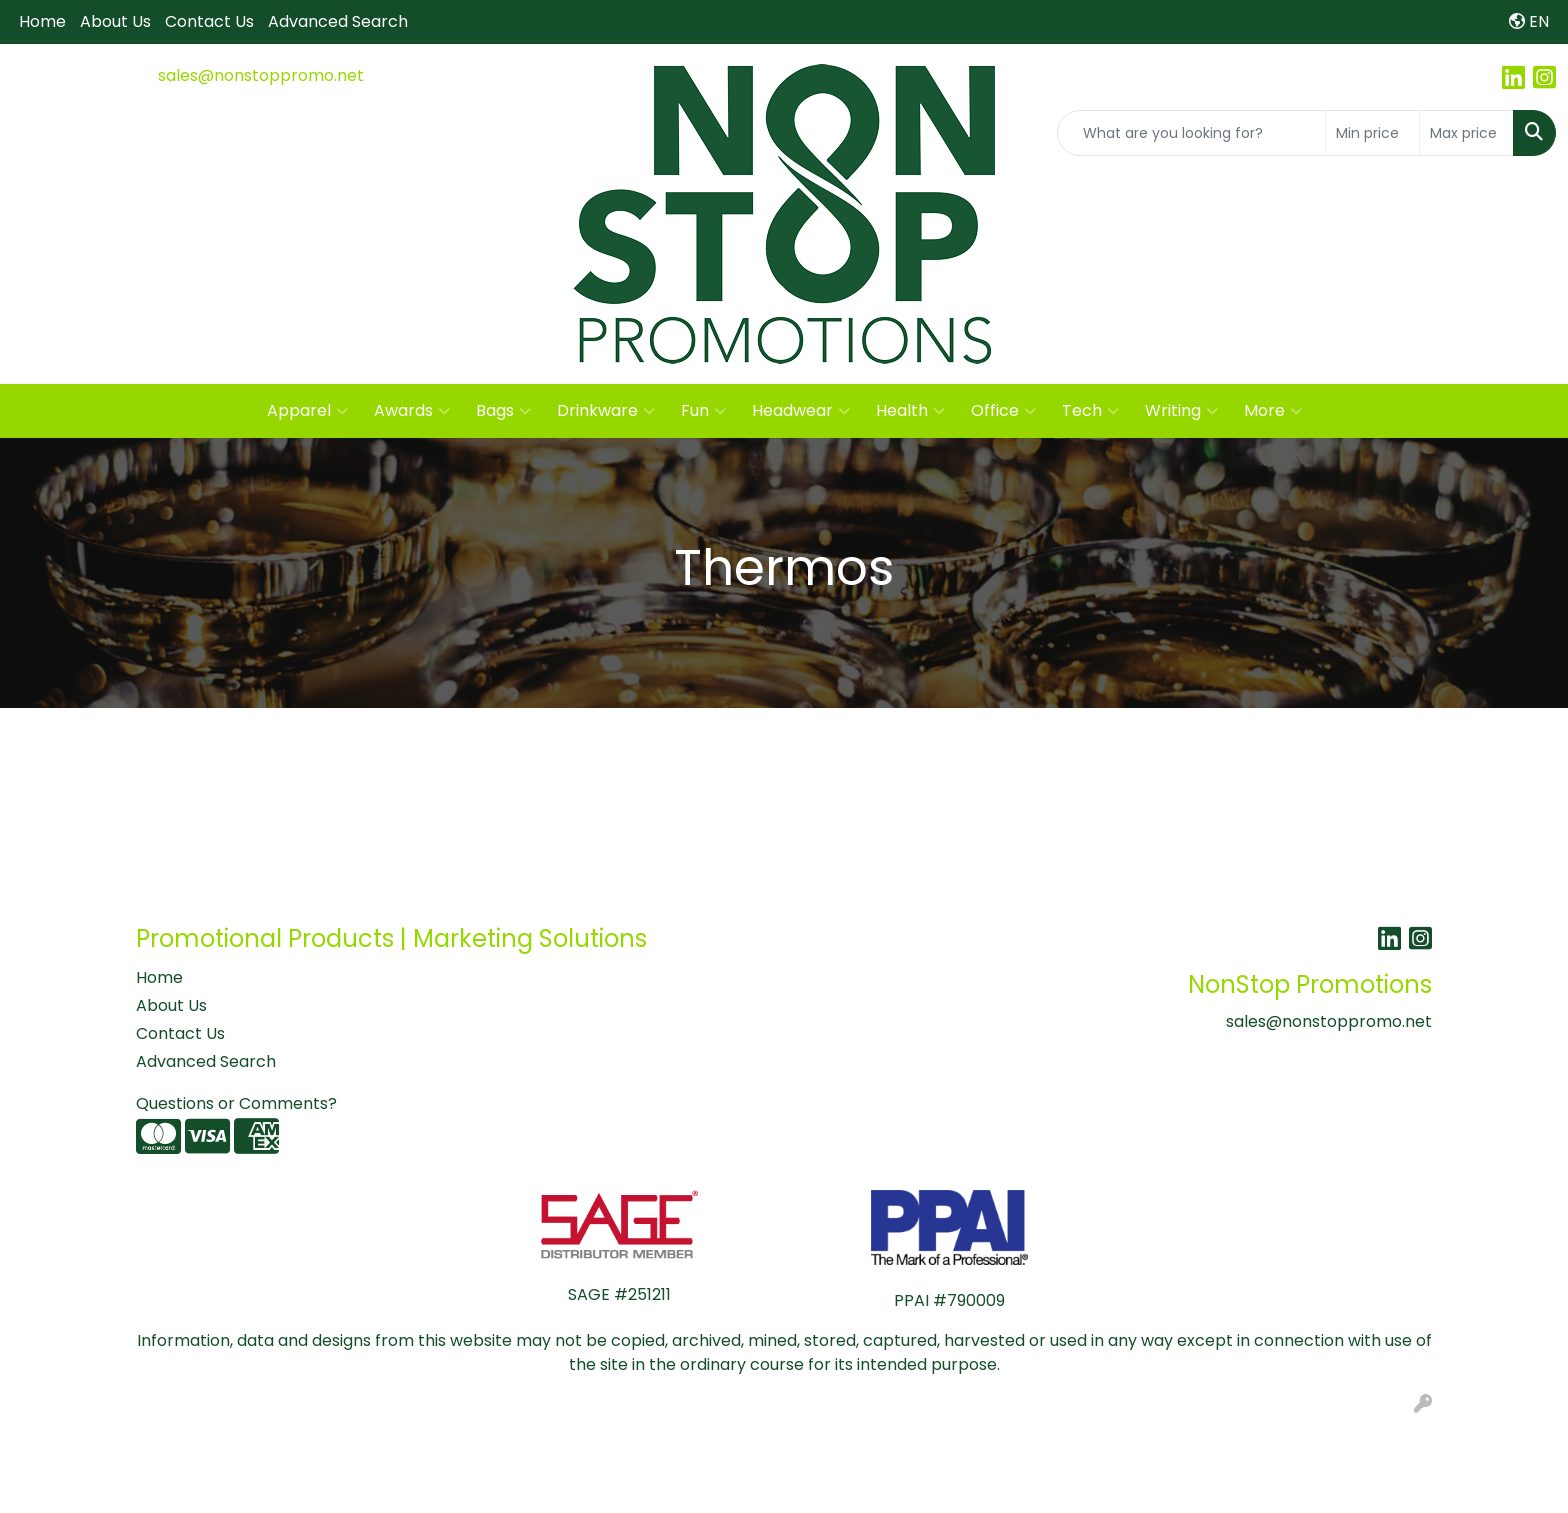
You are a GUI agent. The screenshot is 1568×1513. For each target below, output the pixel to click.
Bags (503, 411)
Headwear (801, 411)
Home (42, 21)
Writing (1181, 411)
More (1273, 411)
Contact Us (209, 21)
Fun (703, 411)
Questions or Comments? (236, 1103)
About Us (115, 21)
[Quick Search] (1191, 133)
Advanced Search (338, 21)
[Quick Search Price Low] (1372, 133)
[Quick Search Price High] (1466, 133)
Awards (412, 411)
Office (1003, 411)
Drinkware (606, 411)
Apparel (307, 411)
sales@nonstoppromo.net (261, 75)
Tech (1090, 411)
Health (910, 411)
